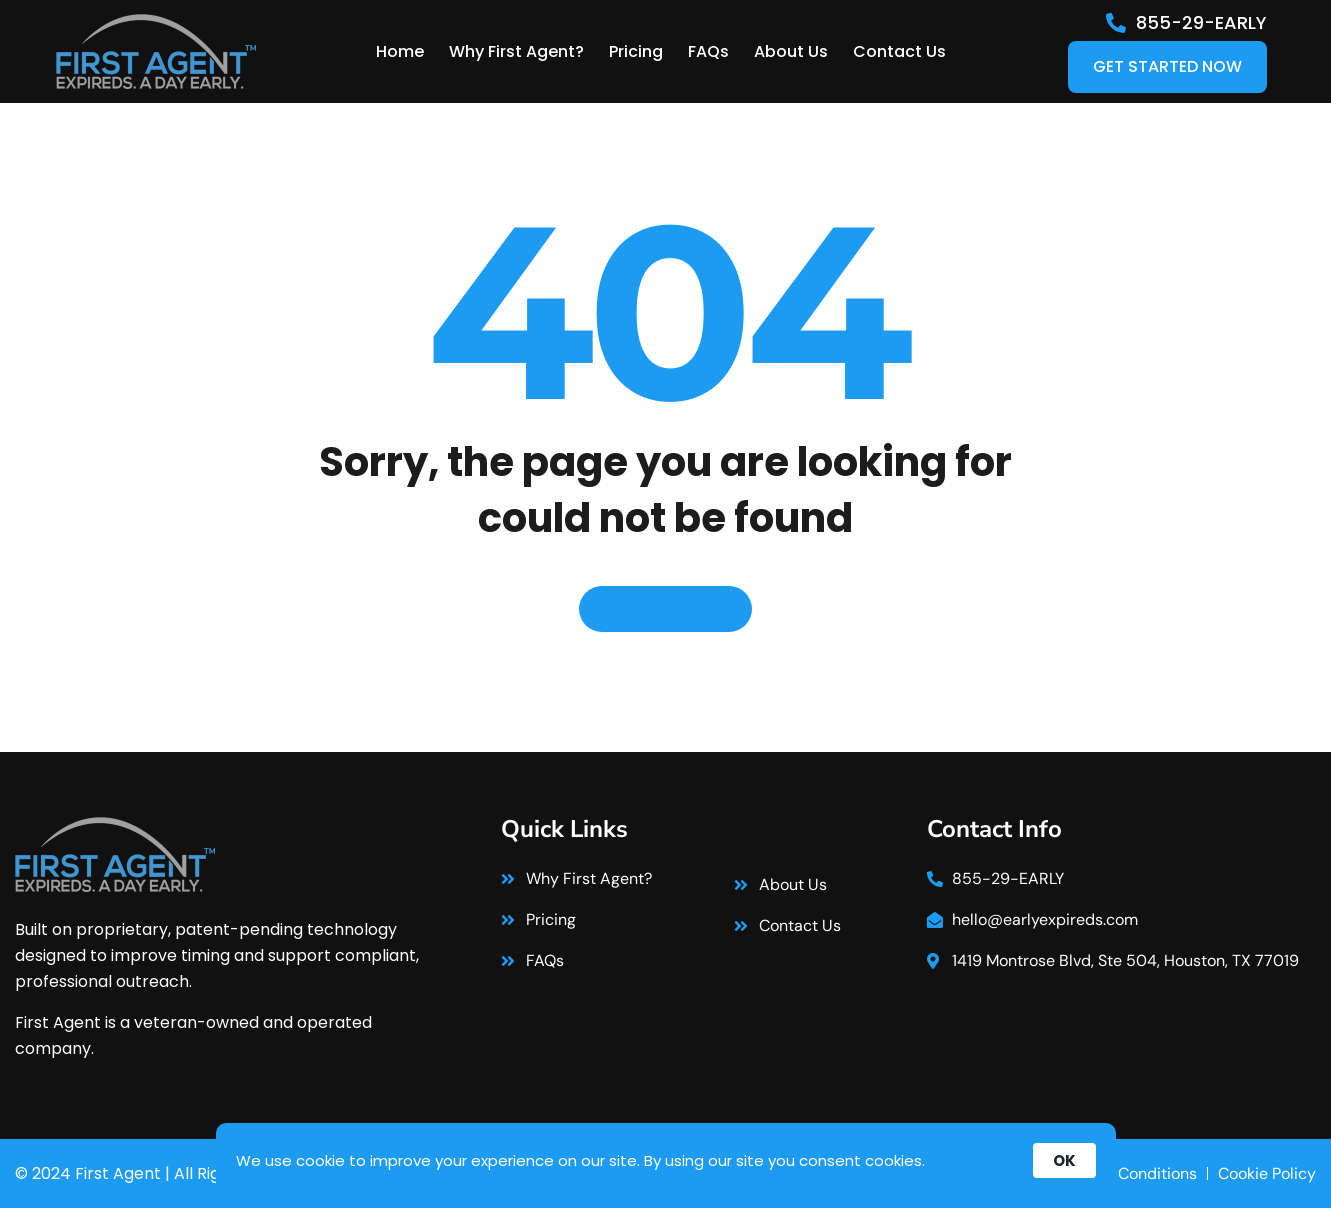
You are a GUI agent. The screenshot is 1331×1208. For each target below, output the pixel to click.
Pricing (636, 51)
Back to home (665, 608)
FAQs (708, 51)
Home (400, 51)
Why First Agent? (516, 51)
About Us (791, 51)
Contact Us (899, 51)
